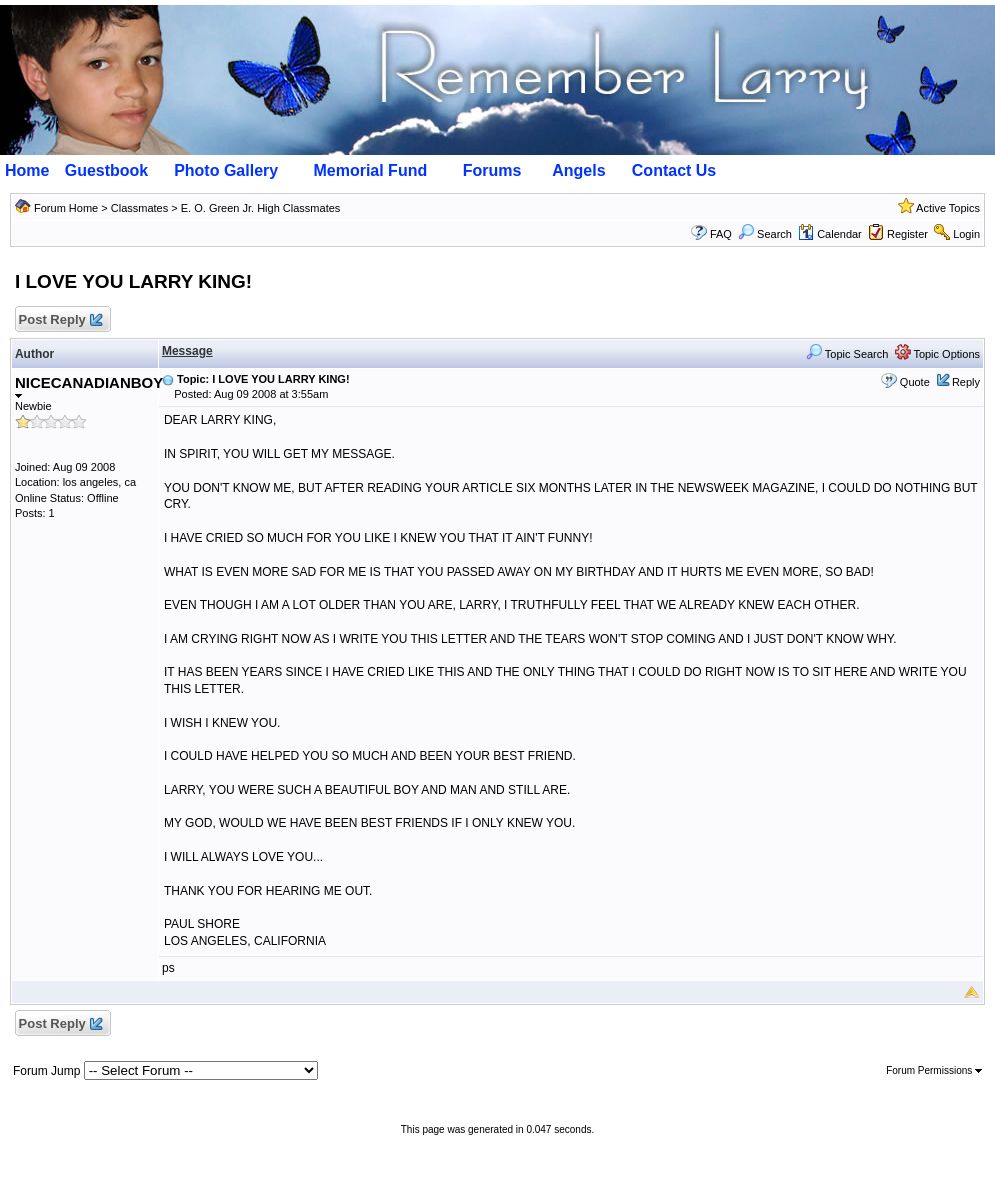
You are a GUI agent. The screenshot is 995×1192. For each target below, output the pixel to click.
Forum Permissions (934, 1070)
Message (187, 351)
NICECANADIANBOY (89, 386)
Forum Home (66, 208)
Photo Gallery (226, 170)
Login (966, 234)
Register (907, 234)
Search (765, 234)
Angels (578, 170)
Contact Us (674, 170)
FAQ (721, 234)
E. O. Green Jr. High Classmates (261, 208)
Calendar (830, 234)
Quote (915, 382)
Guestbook (107, 170)
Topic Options (938, 354)
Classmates (139, 208)
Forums (492, 170)
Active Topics (948, 208)
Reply (966, 382)
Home (27, 170)
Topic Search (847, 354)
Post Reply (60, 320)
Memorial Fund (370, 170)
